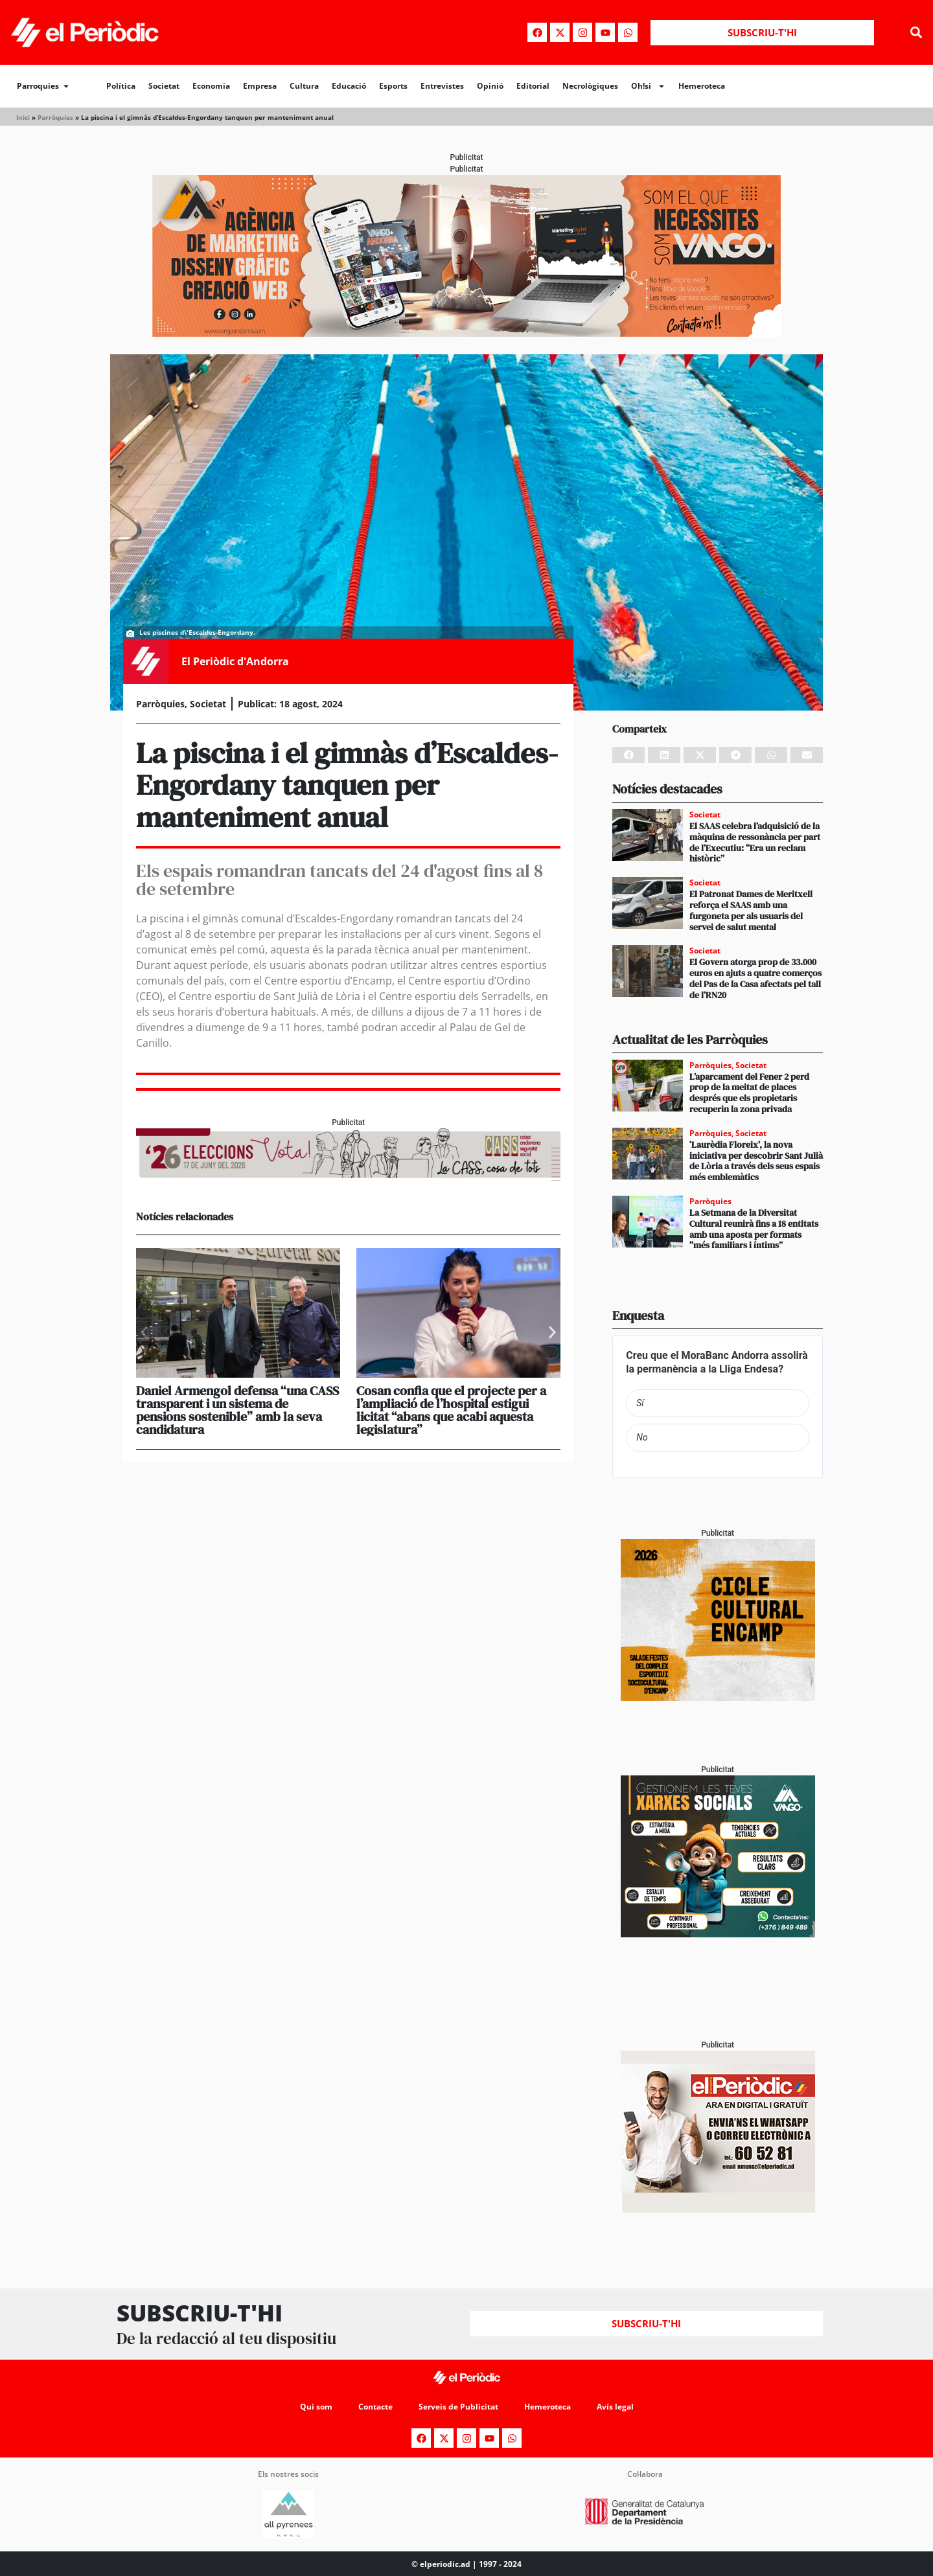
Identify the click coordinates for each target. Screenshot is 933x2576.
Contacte (375, 2406)
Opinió (490, 85)
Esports (393, 85)
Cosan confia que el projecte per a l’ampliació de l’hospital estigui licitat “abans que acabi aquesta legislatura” (451, 1410)
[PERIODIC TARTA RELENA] (718, 1697)
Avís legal (615, 2406)
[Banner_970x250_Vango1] (466, 333)
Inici (23, 117)
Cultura (304, 85)
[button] (916, 32)
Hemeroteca (701, 85)
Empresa (260, 85)
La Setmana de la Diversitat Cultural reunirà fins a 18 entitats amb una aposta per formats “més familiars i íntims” (753, 1228)
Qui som (316, 2406)
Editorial (532, 85)
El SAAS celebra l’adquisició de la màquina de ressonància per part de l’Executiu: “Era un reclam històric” (754, 842)
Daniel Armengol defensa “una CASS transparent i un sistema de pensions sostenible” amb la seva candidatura (237, 1410)
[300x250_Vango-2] (718, 1934)
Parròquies (55, 117)
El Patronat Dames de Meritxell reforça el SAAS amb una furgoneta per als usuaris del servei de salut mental (750, 910)
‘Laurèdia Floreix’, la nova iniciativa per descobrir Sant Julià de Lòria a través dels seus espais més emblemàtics (756, 1160)
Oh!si (648, 86)
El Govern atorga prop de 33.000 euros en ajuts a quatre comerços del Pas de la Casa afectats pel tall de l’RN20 (755, 978)
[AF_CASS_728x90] (348, 1177)
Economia (211, 85)
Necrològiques (590, 85)
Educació (349, 85)
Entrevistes (442, 85)
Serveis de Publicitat (458, 2406)
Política (120, 85)
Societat (163, 85)
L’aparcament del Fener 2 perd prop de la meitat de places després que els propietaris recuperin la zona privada (749, 1092)
